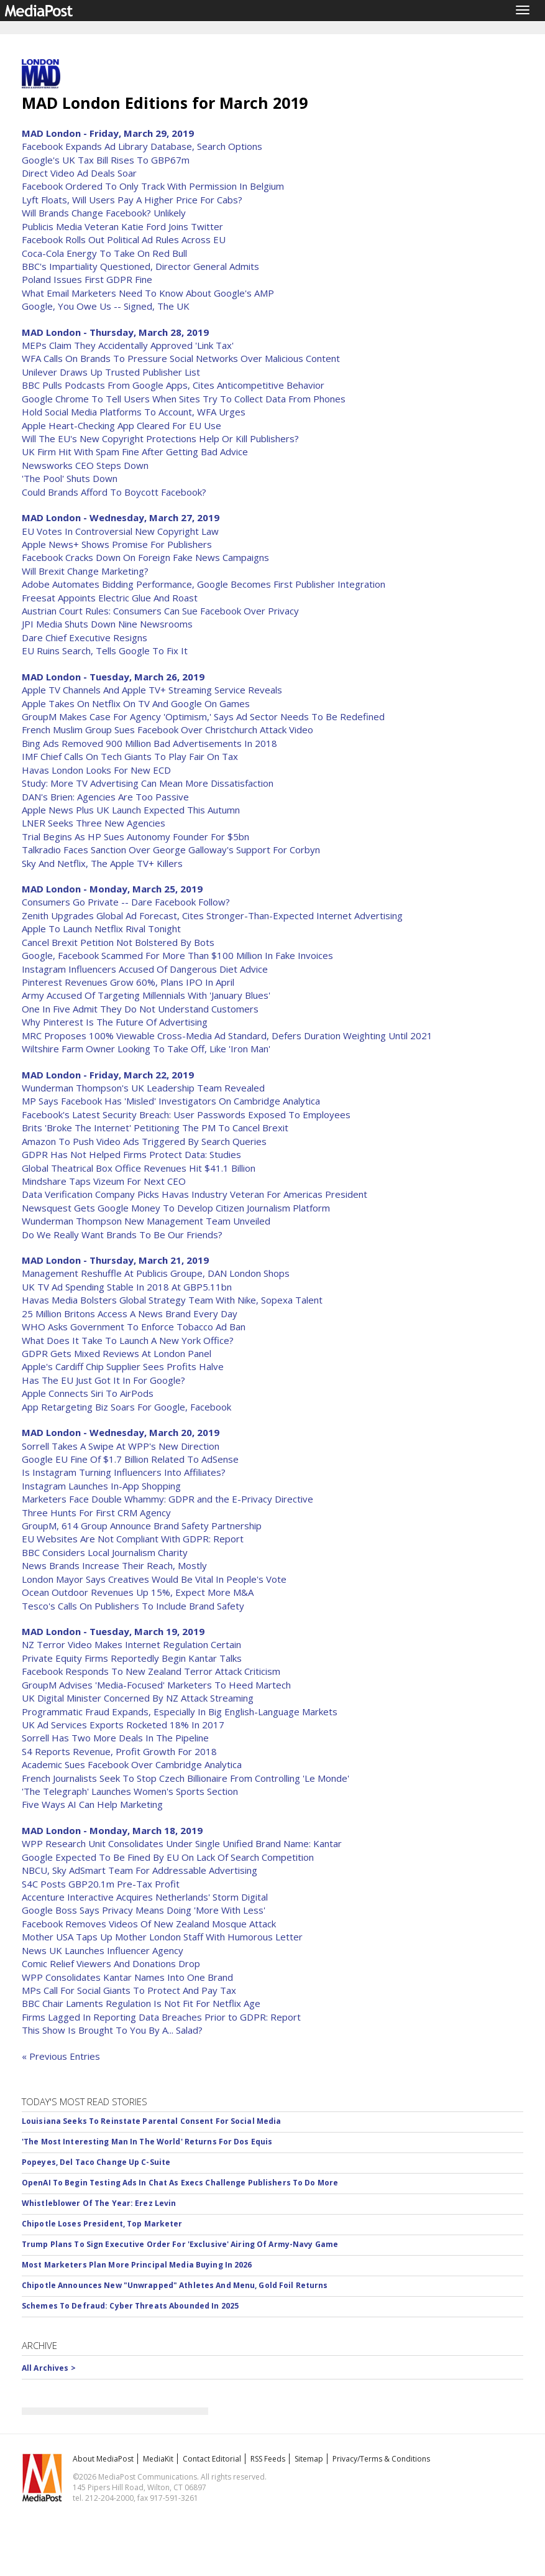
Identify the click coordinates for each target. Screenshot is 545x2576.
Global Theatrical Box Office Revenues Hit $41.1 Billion (138, 1168)
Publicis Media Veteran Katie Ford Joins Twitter (122, 226)
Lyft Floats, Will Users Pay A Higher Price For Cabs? (132, 199)
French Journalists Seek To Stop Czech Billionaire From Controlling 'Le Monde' (185, 1778)
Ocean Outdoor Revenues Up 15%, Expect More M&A (138, 1592)
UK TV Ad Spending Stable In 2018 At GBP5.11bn (127, 1287)
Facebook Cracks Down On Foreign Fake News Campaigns (145, 557)
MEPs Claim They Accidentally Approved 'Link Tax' (128, 345)
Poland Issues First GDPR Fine (87, 279)
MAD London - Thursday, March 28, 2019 (115, 332)
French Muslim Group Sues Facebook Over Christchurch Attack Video (167, 729)
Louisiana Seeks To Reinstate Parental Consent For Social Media (151, 2121)
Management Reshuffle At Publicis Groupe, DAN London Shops (156, 1273)
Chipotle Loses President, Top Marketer (102, 2223)
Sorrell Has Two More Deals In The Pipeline (115, 1737)
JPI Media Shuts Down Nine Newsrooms (107, 624)
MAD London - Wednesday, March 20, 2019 (120, 1432)
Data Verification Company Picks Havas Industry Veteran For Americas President (194, 1194)
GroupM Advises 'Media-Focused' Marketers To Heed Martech (156, 1685)
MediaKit (158, 2458)
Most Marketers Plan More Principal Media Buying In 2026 (137, 2264)
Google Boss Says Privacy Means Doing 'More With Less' (143, 1910)
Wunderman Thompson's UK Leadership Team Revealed (143, 1088)
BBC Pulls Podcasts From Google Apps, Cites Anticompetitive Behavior (173, 385)
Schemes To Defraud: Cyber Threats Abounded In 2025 (130, 2305)
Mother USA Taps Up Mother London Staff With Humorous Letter (162, 1936)
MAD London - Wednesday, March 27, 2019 (120, 517)
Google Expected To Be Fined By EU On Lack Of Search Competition (168, 1857)
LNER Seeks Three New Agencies (93, 823)
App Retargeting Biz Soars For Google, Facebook (126, 1407)
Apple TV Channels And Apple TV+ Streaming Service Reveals (152, 689)
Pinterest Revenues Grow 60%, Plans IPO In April (128, 982)
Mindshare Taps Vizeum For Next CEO (104, 1181)
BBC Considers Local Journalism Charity (105, 1552)
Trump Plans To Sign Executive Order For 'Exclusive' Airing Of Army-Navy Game (180, 2244)
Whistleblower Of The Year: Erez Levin (99, 2203)
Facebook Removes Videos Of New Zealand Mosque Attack (149, 1923)
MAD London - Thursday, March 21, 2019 (115, 1260)
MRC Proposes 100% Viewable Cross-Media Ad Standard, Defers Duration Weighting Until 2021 (227, 1035)
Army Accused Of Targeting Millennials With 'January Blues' (146, 995)
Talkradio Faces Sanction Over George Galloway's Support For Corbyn (171, 849)
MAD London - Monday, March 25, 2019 (112, 889)
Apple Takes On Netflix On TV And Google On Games (136, 703)
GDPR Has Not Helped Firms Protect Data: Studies (131, 1154)
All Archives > (49, 2368)
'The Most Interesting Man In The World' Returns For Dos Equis (147, 2141)
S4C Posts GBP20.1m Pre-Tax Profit (101, 1884)
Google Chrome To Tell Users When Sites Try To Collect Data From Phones (184, 398)
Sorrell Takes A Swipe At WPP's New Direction (120, 1446)
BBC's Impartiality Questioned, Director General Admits (140, 266)
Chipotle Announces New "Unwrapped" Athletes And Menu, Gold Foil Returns (175, 2285)
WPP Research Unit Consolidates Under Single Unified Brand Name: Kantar (182, 1843)
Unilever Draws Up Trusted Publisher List (111, 372)
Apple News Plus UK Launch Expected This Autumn (131, 810)
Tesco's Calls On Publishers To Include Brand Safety (133, 1606)
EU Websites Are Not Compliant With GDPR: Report (133, 1538)
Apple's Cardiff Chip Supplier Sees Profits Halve (123, 1366)
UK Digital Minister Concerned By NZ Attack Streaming (138, 1698)
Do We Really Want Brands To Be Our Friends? (122, 1234)
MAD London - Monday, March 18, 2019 (112, 1830)
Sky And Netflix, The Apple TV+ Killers (102, 863)
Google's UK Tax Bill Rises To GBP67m (106, 160)
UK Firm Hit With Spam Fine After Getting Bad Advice (135, 451)
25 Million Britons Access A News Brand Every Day (129, 1313)
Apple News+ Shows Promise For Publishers (117, 544)
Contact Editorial (212, 2458)
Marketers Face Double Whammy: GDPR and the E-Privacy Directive (167, 1499)
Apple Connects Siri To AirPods (87, 1393)
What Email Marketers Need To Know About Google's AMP (148, 293)
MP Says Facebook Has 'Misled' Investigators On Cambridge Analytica (171, 1101)
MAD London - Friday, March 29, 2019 (108, 133)
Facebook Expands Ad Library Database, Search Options (142, 146)
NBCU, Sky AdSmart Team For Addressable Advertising (139, 1870)
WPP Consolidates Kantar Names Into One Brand (127, 1977)
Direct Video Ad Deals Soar (79, 173)
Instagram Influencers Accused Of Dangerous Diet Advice (145, 969)
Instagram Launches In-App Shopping (101, 1486)
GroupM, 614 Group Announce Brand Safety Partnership (142, 1525)
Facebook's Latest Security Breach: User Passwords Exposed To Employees (186, 1114)
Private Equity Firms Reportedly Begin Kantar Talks (132, 1658)
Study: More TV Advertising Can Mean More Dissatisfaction (147, 783)
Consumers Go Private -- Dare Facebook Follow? (126, 902)
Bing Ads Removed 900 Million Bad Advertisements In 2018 (149, 743)
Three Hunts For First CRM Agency (96, 1512)
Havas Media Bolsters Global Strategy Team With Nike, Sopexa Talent (172, 1300)
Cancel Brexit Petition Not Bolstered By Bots (118, 942)
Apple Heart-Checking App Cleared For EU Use (121, 425)
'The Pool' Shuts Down (69, 478)
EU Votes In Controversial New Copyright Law (120, 531)
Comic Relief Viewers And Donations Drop (111, 1963)
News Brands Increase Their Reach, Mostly (114, 1565)
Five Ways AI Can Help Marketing (92, 1804)
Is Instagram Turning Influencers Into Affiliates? (124, 1472)
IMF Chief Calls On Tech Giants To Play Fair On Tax (130, 756)
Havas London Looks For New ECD (96, 770)
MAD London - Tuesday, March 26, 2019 (113, 676)
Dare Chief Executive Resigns (84, 637)
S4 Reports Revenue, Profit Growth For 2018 (119, 1751)
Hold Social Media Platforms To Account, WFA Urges (133, 411)
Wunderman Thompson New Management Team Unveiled (146, 1221)
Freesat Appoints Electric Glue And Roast (110, 597)
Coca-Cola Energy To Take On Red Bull (104, 253)
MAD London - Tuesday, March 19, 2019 (113, 1631)
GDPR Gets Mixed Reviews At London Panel (116, 1353)
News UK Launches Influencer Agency (102, 1950)
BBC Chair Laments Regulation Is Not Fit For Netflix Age (141, 2003)
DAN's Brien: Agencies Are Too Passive (105, 796)
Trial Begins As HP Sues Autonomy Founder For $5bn (135, 836)
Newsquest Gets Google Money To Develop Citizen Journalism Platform (176, 1208)
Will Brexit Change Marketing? (85, 571)
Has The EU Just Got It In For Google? (103, 1380)
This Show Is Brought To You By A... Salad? (112, 2030)
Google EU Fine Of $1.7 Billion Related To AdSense (130, 1459)
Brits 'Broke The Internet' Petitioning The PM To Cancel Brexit (155, 1127)
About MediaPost (103, 2458)
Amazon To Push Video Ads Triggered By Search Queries (144, 1141)
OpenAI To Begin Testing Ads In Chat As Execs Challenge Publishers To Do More (180, 2182)
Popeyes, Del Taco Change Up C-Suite (96, 2162)
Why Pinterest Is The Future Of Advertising (115, 1022)
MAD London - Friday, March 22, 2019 (108, 1074)
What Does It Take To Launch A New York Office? (128, 1340)
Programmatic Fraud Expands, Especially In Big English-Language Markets (179, 1711)
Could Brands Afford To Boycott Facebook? (114, 492)
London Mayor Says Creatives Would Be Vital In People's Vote (154, 1579)
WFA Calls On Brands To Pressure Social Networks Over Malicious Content (181, 358)
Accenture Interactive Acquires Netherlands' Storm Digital (145, 1897)
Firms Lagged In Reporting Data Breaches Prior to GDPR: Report (161, 2017)
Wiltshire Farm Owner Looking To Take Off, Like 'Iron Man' (146, 1048)
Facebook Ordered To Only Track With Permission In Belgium (153, 186)
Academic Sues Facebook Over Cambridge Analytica (132, 1764)
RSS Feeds (267, 2458)
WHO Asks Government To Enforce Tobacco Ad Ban (133, 1326)
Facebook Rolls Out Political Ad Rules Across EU (124, 239)
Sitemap (309, 2458)
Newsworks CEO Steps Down (85, 465)
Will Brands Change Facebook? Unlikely (104, 212)
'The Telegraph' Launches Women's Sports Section (130, 1791)
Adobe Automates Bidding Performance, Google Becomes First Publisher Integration (203, 584)
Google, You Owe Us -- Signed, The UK (106, 306)
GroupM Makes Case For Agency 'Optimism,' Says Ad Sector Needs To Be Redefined (203, 716)
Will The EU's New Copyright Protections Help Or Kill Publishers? (160, 438)
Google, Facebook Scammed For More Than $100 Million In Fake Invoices (177, 955)
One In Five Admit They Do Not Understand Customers (140, 1009)
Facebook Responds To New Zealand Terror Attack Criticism (151, 1671)
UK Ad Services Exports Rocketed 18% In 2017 (123, 1724)
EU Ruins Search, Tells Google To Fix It (105, 650)
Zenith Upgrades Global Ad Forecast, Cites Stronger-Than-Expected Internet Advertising (212, 915)
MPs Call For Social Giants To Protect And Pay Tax (129, 1990)
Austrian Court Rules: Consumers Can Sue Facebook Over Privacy (160, 611)
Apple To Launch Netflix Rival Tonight (101, 928)
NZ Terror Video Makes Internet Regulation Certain (131, 1644)
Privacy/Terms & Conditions (381, 2458)
